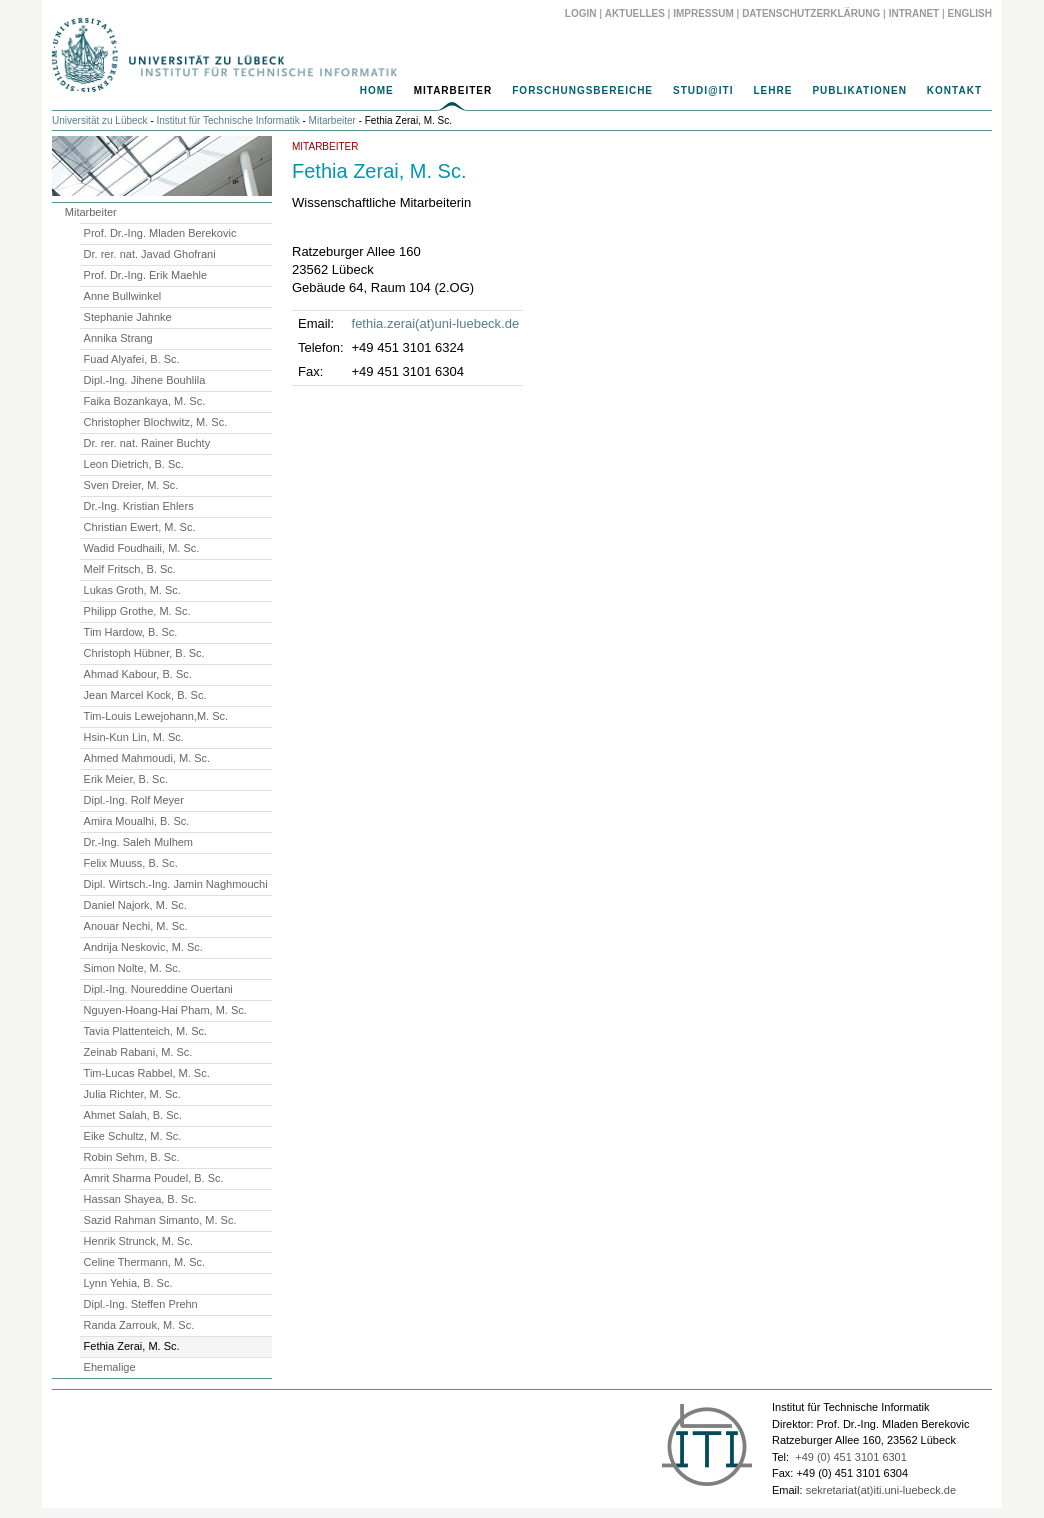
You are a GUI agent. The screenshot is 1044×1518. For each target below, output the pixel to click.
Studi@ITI (703, 90)
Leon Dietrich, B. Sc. (134, 464)
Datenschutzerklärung (811, 13)
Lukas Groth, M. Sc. (132, 590)
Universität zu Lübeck (100, 120)
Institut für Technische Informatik (228, 120)
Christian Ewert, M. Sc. (140, 527)
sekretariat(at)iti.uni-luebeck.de (881, 1490)
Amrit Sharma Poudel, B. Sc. (154, 1178)
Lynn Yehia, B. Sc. (128, 1283)
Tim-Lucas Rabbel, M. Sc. (147, 1073)
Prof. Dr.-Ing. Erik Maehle (146, 275)
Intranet (914, 13)
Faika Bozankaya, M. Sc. (145, 401)
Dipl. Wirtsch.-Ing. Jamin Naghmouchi (176, 884)
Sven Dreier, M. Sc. (131, 485)
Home (377, 90)
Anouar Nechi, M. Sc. (136, 926)
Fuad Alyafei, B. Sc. (132, 359)
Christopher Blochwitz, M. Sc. (156, 422)
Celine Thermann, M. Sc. (144, 1262)
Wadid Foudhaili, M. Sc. (142, 548)
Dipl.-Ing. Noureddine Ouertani (158, 989)
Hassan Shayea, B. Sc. (140, 1199)
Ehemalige (110, 1367)
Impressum (703, 13)
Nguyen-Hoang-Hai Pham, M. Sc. (165, 1010)
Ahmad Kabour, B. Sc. (138, 674)
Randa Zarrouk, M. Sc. (139, 1325)
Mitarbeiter (453, 90)
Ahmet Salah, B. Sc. (133, 1115)
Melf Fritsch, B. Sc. (130, 569)
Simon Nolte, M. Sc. (132, 968)
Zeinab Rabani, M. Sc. (138, 1052)
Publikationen (859, 90)
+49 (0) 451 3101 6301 (851, 1457)
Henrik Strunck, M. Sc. (138, 1241)
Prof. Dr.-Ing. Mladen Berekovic (160, 233)
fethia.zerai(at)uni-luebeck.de (436, 323)
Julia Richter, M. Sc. (132, 1094)
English (970, 13)
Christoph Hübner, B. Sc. (144, 653)
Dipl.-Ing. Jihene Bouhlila (145, 380)
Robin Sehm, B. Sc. (132, 1157)
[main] (522, 266)
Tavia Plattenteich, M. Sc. (146, 1031)
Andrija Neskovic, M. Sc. (143, 947)
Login (581, 13)
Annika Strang (118, 338)
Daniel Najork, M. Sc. (135, 905)
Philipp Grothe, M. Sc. (137, 611)
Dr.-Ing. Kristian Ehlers (139, 506)
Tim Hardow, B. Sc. (131, 632)
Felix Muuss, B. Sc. (131, 863)
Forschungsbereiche (582, 90)
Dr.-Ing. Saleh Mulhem (138, 842)
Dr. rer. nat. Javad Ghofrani (150, 254)
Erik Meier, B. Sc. (126, 779)
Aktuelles (635, 13)
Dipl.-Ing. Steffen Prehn (141, 1304)
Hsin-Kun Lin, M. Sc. (134, 737)
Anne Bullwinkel (123, 296)
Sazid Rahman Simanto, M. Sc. (160, 1220)
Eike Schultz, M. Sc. (133, 1136)
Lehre (772, 90)
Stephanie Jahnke (128, 317)
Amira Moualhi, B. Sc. (137, 821)
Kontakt (954, 90)
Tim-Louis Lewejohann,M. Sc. (156, 716)
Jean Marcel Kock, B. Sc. (145, 695)
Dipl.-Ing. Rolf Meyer (134, 800)
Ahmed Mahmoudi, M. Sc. (147, 758)
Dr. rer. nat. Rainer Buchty (147, 443)
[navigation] (522, 96)
